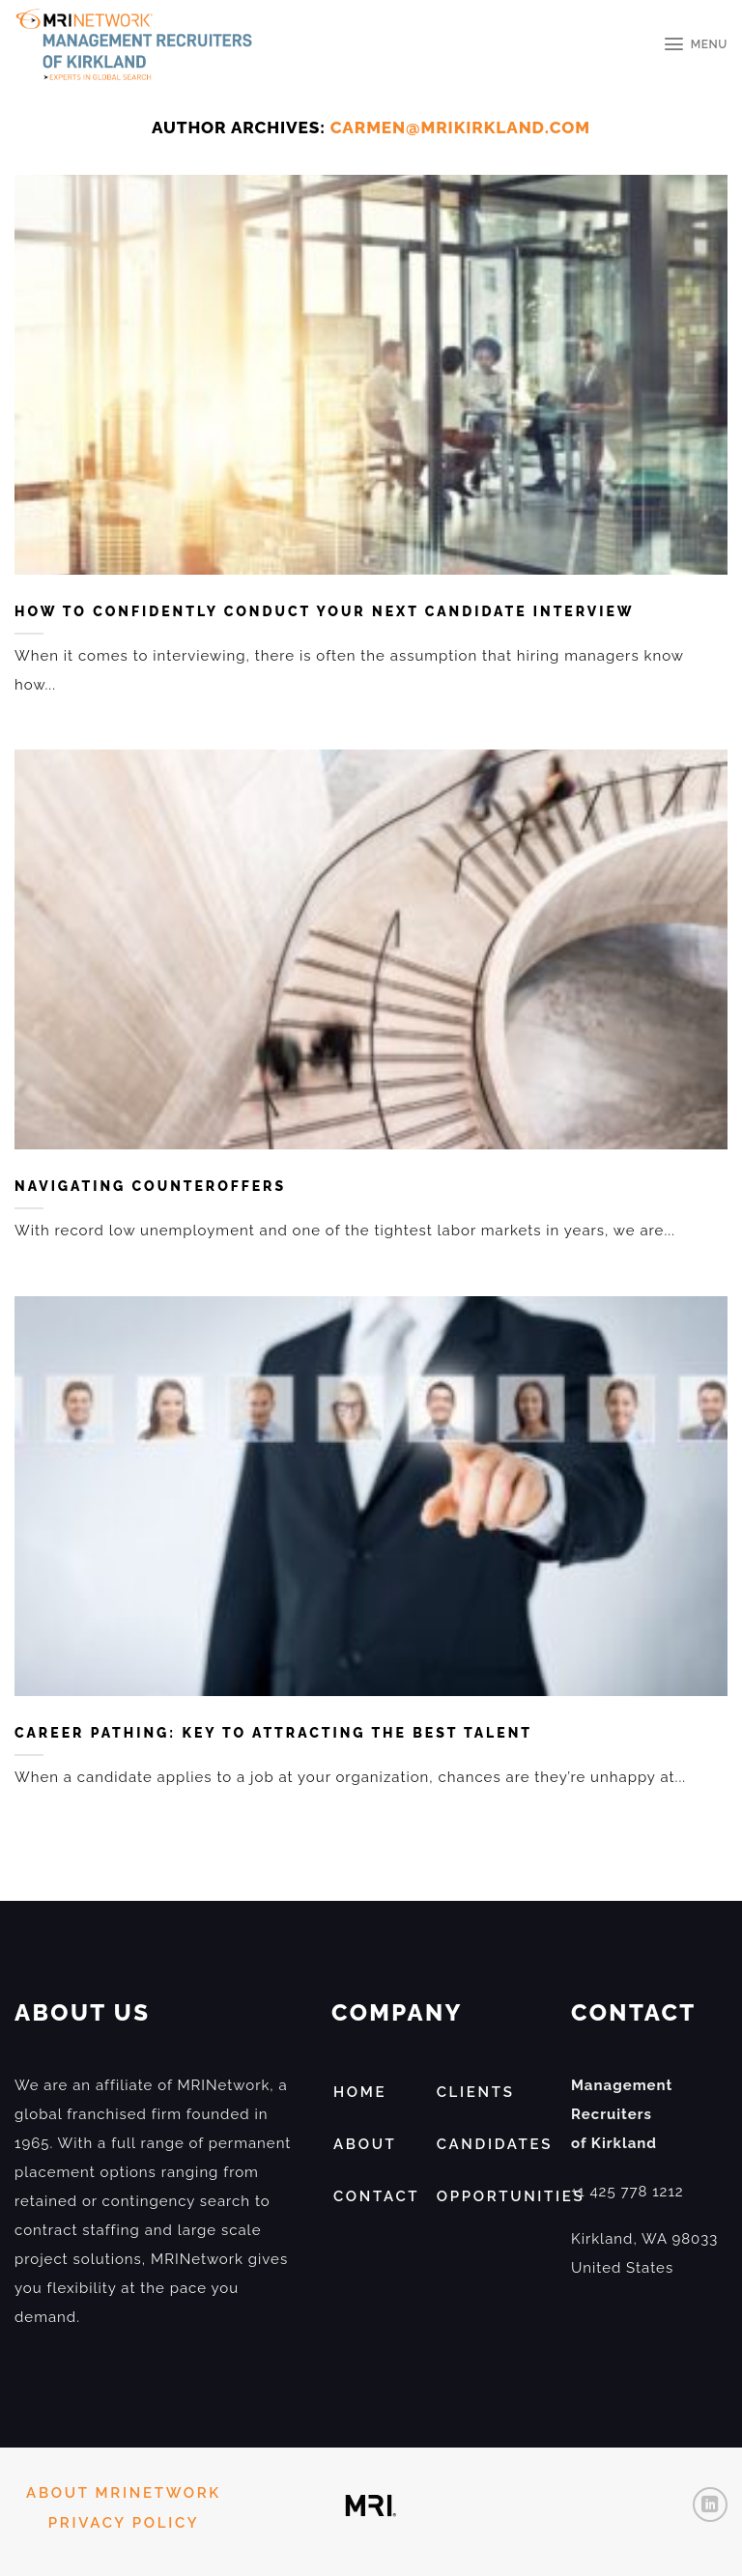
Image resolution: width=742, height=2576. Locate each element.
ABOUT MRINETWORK (123, 2493)
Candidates (495, 2144)
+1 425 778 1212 (627, 2191)
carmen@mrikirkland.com (460, 127)
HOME (359, 2092)
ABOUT (365, 2144)
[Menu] (695, 44)
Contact (376, 2196)
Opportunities (511, 2196)
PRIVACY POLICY (123, 2523)
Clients (476, 2092)
